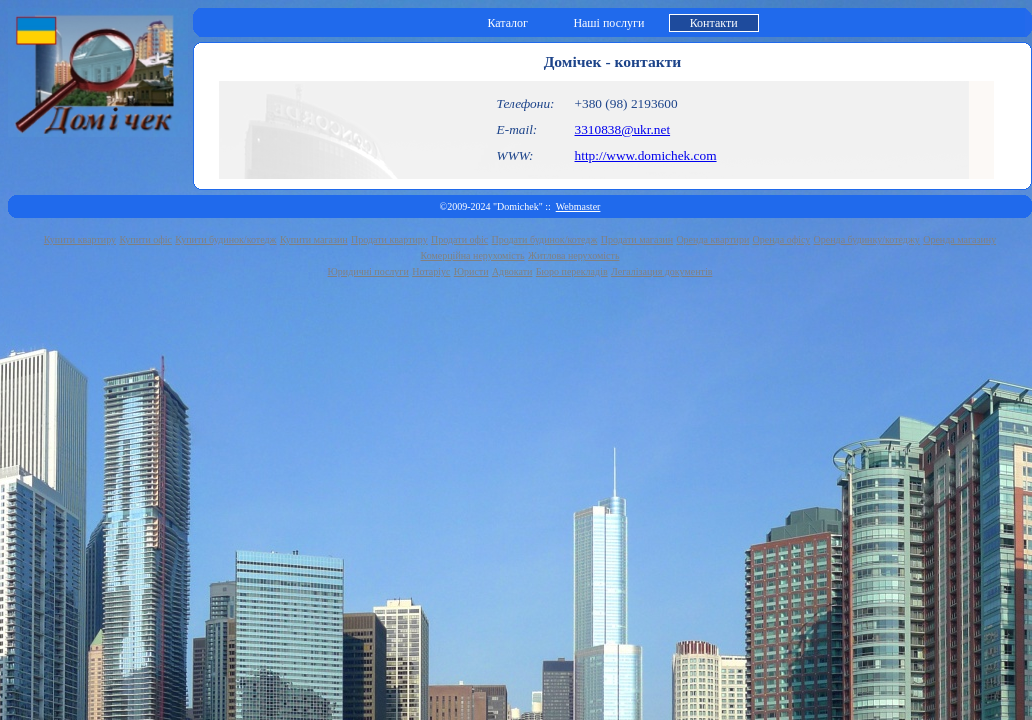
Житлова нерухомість (574, 255)
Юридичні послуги (368, 271)
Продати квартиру (389, 239)
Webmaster (578, 206)
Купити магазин (314, 239)
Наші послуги (608, 23)
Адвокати (512, 271)
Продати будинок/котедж (545, 239)
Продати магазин (637, 239)
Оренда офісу (782, 239)
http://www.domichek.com (646, 155)
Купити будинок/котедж (225, 239)
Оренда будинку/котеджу (867, 239)
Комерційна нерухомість (473, 255)
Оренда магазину (959, 239)
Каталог (507, 23)
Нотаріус (431, 271)
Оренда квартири (712, 239)
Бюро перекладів (572, 271)
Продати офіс (459, 239)
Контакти (714, 23)
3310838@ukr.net (623, 129)
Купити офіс (145, 239)
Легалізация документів (661, 271)
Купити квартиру (80, 239)
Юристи (471, 271)
